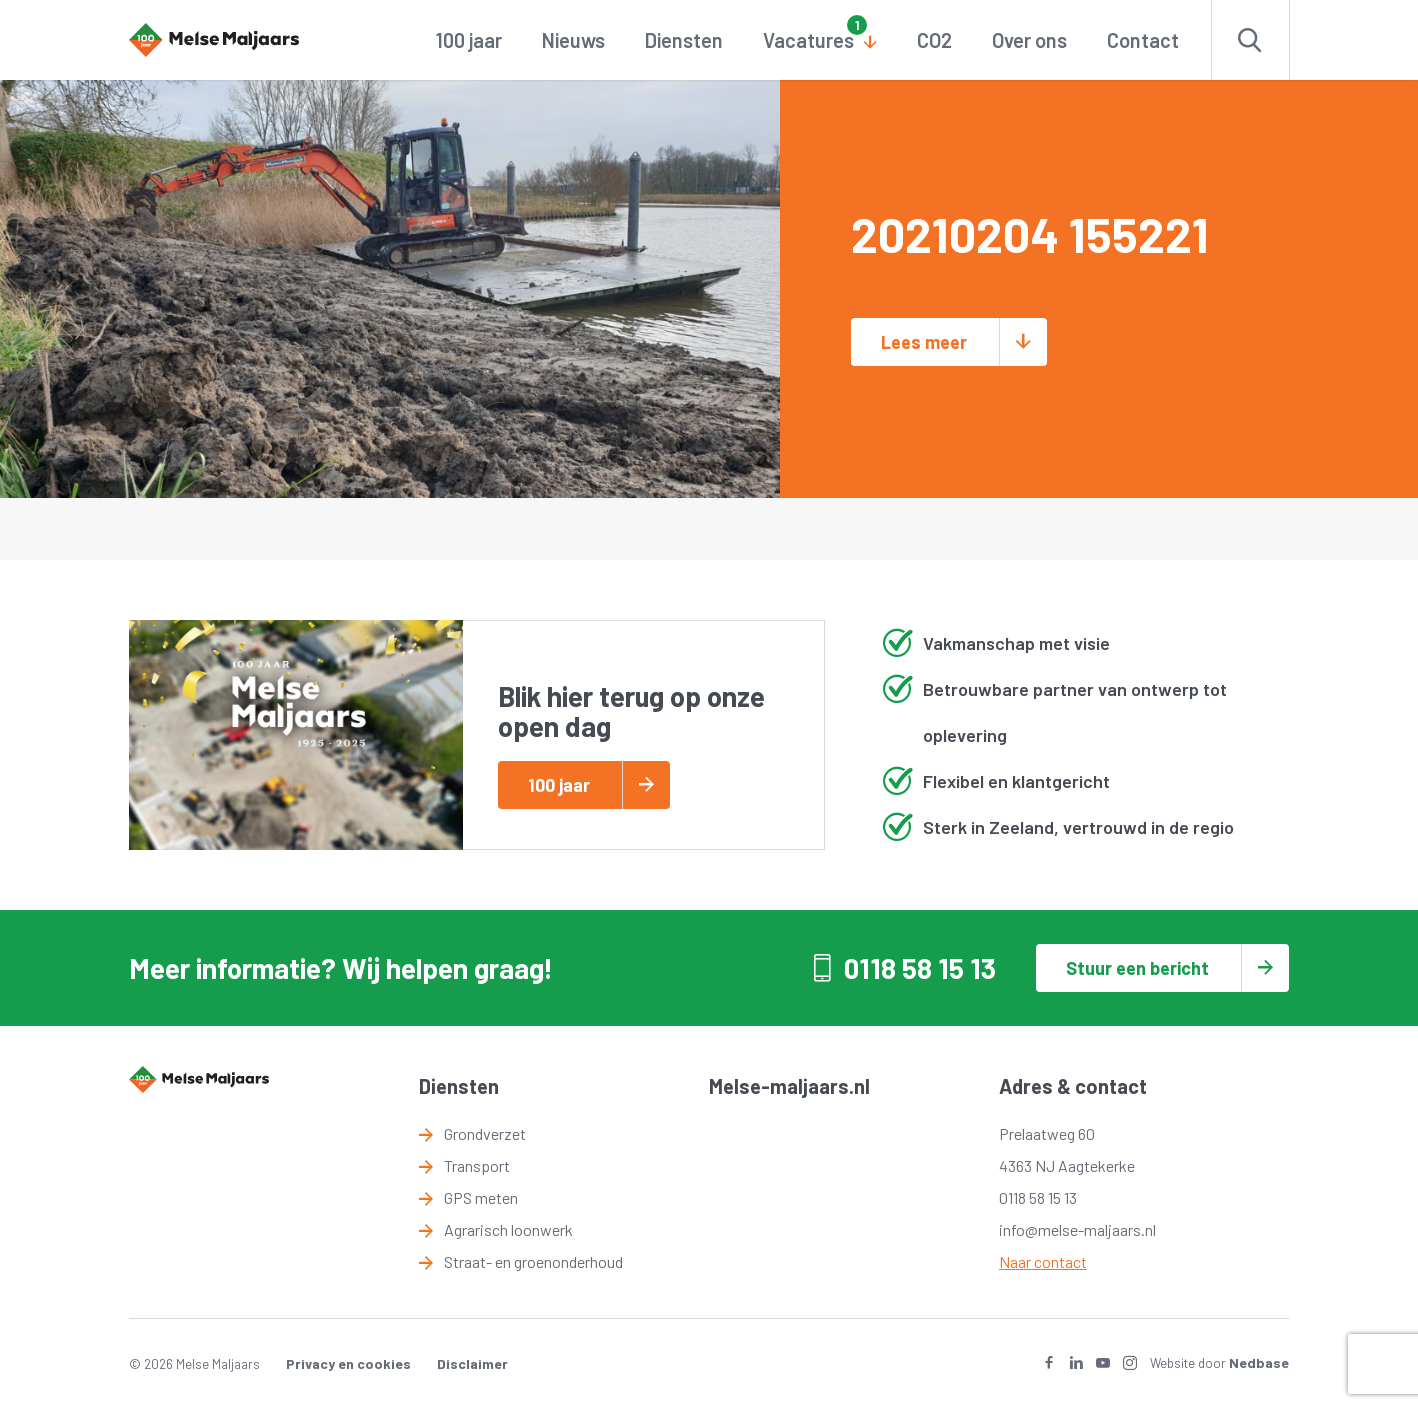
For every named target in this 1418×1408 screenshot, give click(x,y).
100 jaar (469, 40)
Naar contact (1043, 1261)
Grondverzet (485, 1133)
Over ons (1029, 40)
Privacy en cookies (348, 1363)
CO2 (934, 40)
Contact (1143, 40)
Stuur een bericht (1137, 968)
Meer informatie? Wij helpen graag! (341, 968)
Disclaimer (472, 1363)
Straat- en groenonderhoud (533, 1261)
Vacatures (808, 40)
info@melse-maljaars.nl (1077, 1229)
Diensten (684, 40)
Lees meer (924, 342)
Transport (477, 1165)
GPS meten (481, 1197)
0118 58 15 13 (920, 968)
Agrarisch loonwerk (508, 1229)
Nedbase (1259, 1362)
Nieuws (573, 40)
